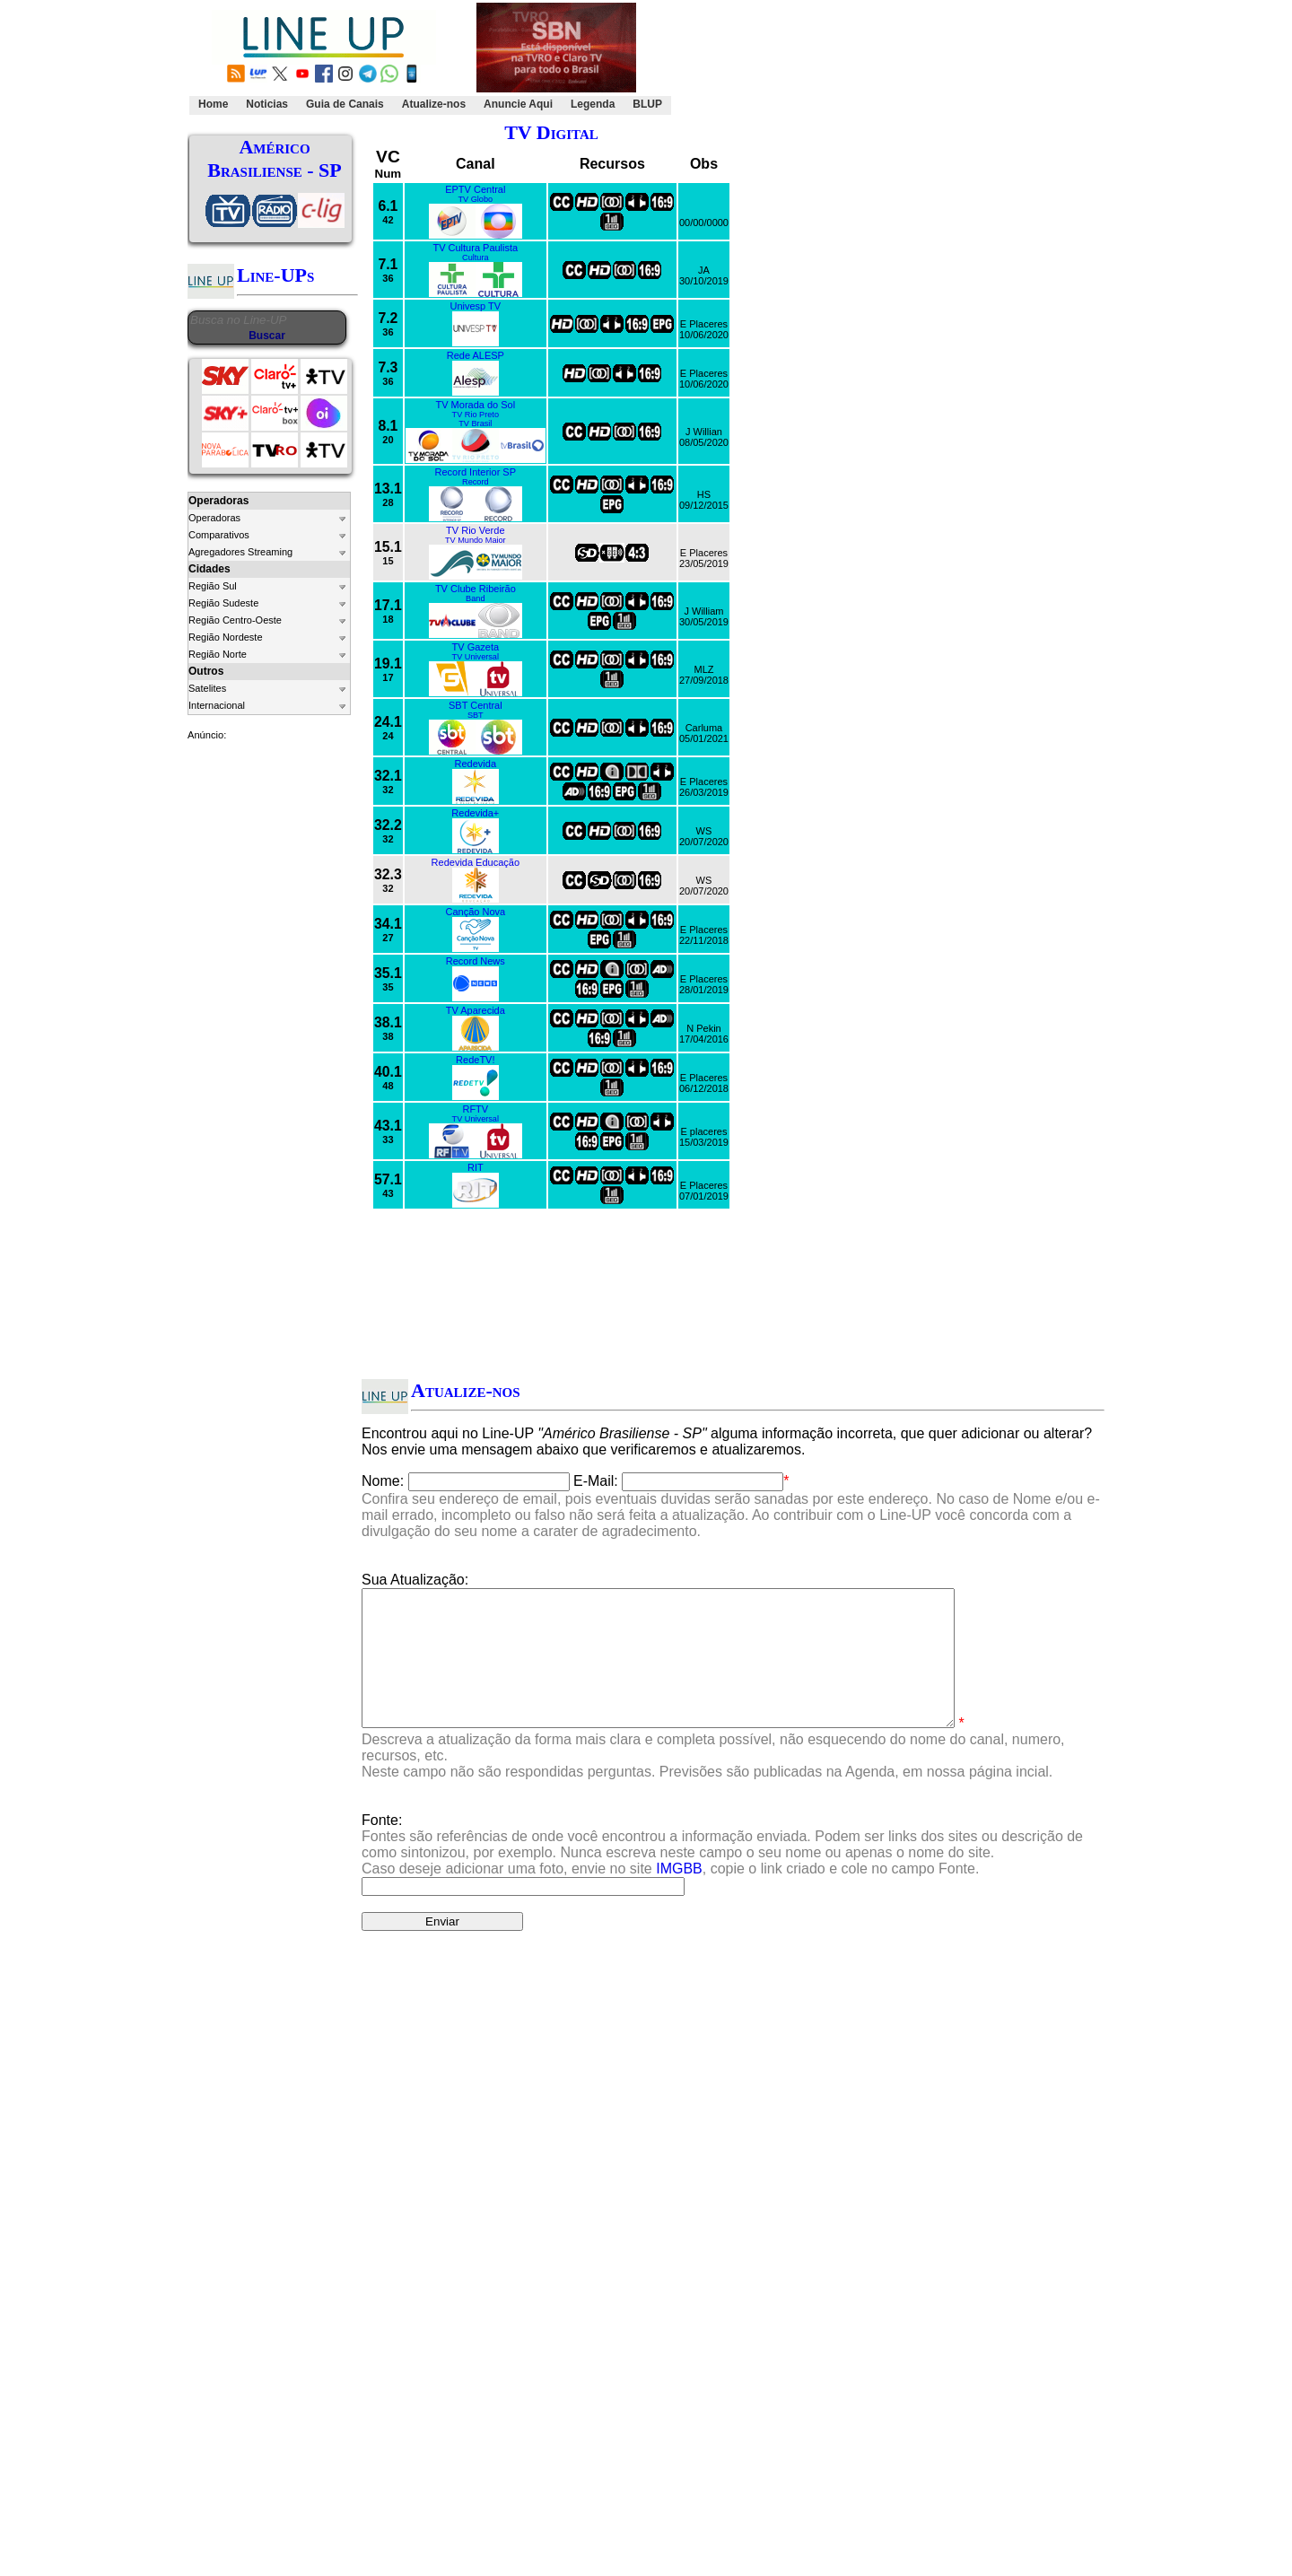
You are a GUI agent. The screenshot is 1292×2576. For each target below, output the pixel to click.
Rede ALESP (475, 355)
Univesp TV (475, 306)
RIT (475, 1167)
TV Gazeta (476, 647)
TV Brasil (475, 423)
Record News (475, 961)
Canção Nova (475, 911)
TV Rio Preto (475, 414)
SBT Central (475, 705)
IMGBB (679, 1895)
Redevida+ (475, 813)
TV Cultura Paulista (475, 247)
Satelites (207, 688)
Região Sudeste (223, 603)
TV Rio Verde (475, 530)
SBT (475, 715)
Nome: (383, 1481)
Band (475, 598)
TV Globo (475, 199)
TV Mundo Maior (475, 540)
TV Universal (475, 656)
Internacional (216, 705)
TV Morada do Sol (475, 404)
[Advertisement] (885, 59)
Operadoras (214, 517)
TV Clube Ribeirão (475, 588)
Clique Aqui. (947, 2059)
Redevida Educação (475, 862)
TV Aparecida (475, 1010)
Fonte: (722, 1871)
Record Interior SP (475, 472)
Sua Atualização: (415, 1579)
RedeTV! (475, 1059)
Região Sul (212, 586)
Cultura (475, 257)
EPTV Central (475, 189)
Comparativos (218, 534)
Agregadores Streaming (240, 551)
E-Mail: (595, 1481)
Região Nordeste (225, 637)
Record (475, 481)
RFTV (475, 1109)
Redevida (475, 763)
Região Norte (217, 654)
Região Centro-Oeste (235, 620)
